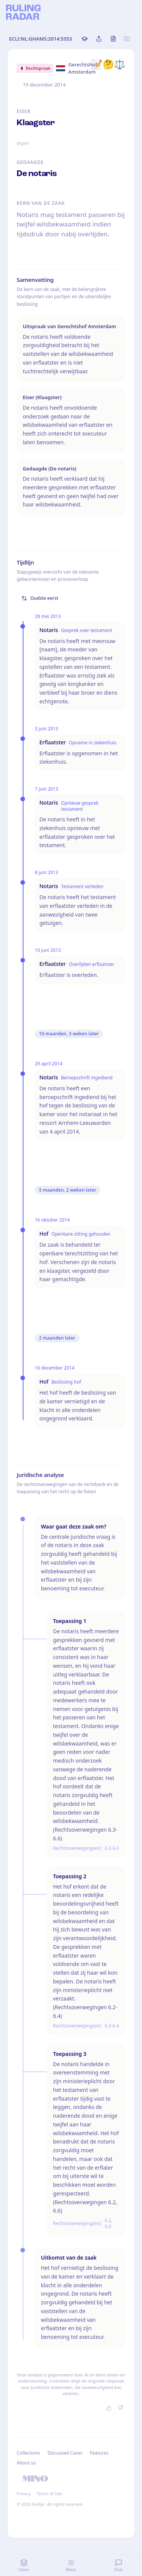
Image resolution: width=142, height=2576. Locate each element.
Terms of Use (49, 2493)
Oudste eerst (39, 598)
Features (99, 2453)
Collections (28, 2453)
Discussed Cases (64, 2453)
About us (26, 2463)
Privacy (24, 2493)
